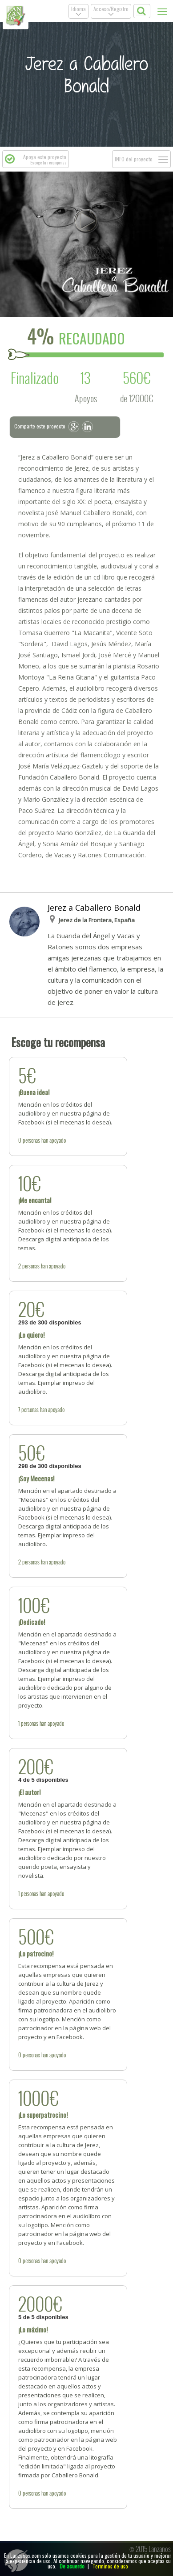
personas (31, 1140)
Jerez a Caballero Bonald (94, 907)
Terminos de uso (110, 2566)
